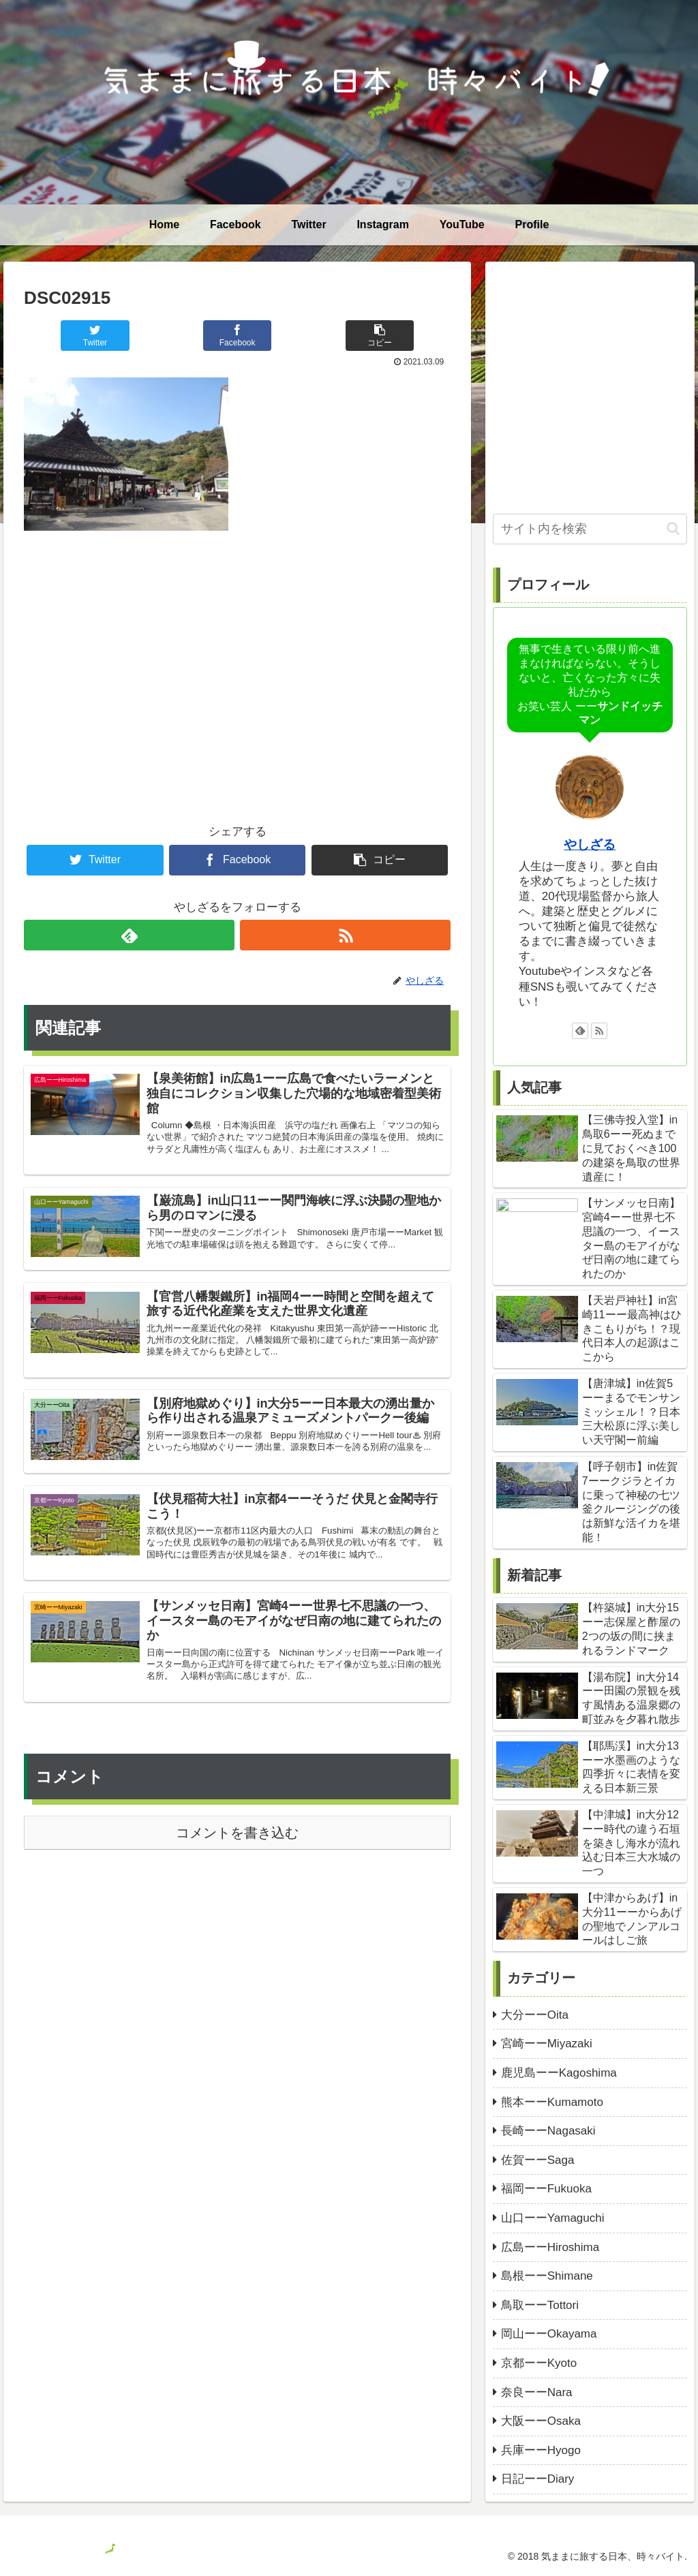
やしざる (590, 844)
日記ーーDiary (538, 2478)
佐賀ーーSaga (538, 2160)
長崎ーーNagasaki (548, 2130)
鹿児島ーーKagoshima (559, 2072)
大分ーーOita (534, 2014)
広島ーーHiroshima (550, 2247)
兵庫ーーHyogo (541, 2450)
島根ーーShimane (547, 2275)
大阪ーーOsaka (541, 2421)
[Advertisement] (237, 654)
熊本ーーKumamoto (552, 2102)
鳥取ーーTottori (540, 2305)
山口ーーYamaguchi (553, 2218)
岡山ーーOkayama (549, 2333)
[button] (673, 528)
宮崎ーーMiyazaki (546, 2043)
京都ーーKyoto (539, 2363)
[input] (590, 529)
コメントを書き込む (237, 1887)
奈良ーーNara (537, 2392)
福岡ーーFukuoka (546, 2188)
